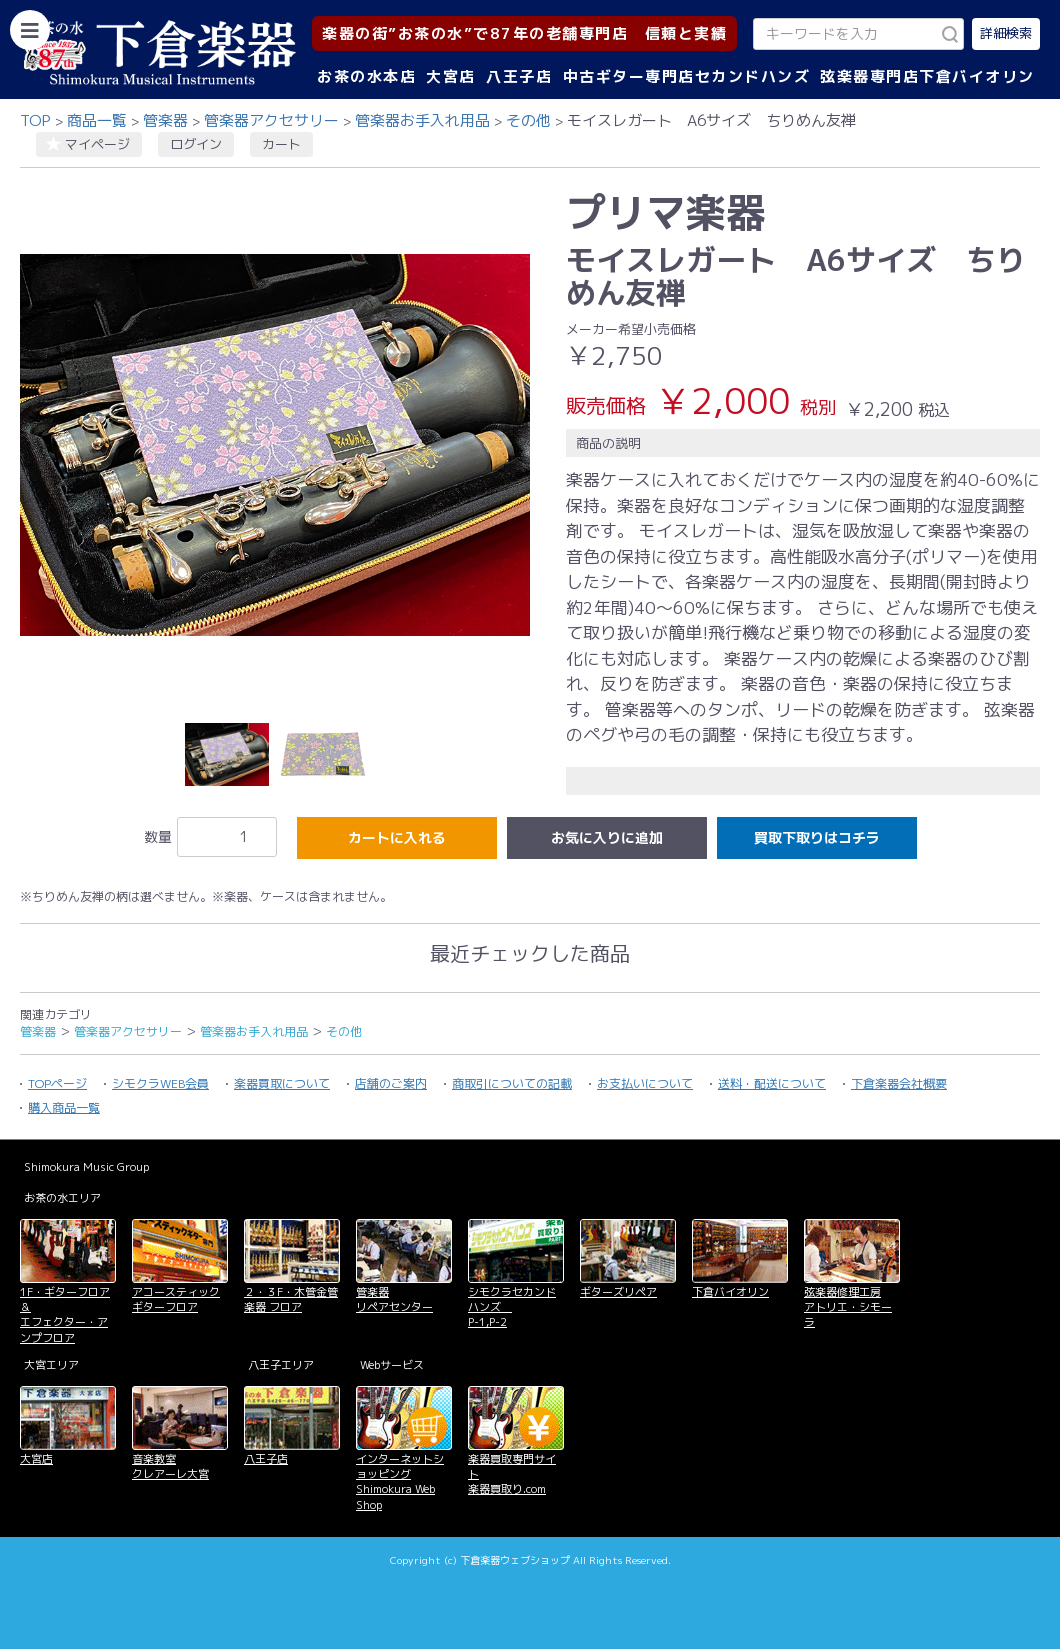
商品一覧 (97, 120)
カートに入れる (397, 837)
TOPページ (57, 1083)
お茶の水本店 (366, 76)
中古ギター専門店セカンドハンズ (687, 76)
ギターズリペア (618, 1292)
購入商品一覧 (64, 1107)
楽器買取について (282, 1083)
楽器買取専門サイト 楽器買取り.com (512, 1474)
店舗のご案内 (391, 1083)
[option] (275, 445)
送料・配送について (772, 1083)
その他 (528, 120)
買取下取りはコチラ (817, 837)
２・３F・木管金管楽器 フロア (291, 1299)
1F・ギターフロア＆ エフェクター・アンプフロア (65, 1315)
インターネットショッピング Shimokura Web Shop (400, 1482)
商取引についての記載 (512, 1083)
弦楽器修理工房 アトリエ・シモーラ (848, 1307)
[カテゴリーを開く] (30, 30)
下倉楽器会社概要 (899, 1083)
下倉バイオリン (730, 1292)
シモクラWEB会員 (160, 1083)
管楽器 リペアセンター (394, 1299)
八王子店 (519, 76)
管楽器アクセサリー (271, 120)
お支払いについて (645, 1083)
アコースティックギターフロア (176, 1299)
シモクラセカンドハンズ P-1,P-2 (512, 1307)
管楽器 (165, 120)
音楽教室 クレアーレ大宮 (170, 1466)
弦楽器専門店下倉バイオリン (927, 76)
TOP (35, 120)
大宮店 (451, 76)
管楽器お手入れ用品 (422, 120)
